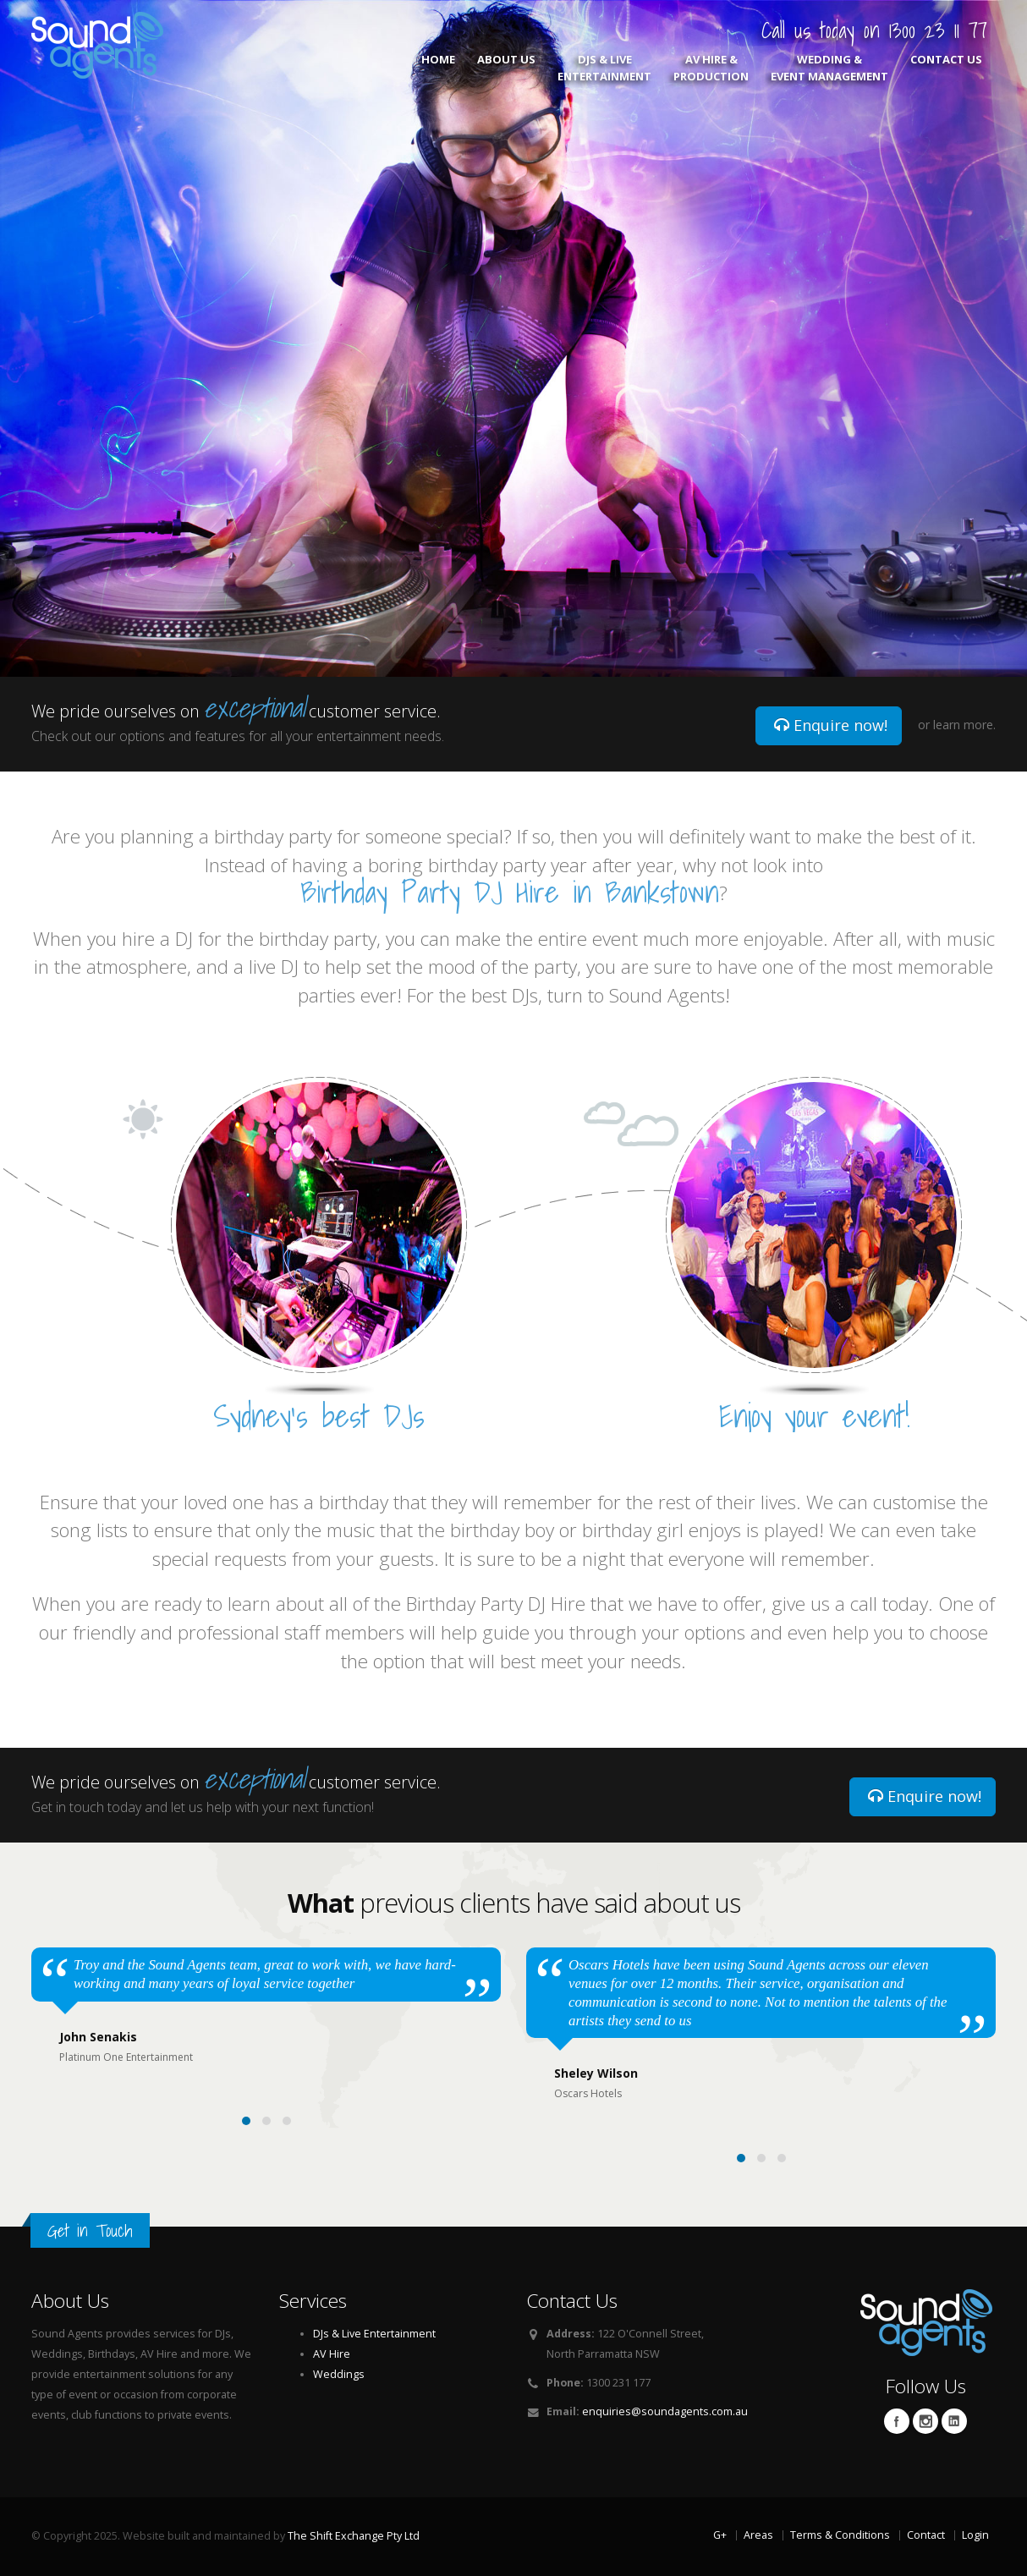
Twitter (925, 2421)
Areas (758, 2535)
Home (438, 68)
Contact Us (946, 68)
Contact (926, 2535)
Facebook (896, 2421)
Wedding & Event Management (829, 68)
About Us (506, 68)
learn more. (964, 725)
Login (975, 2535)
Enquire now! (830, 725)
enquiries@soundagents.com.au (665, 2411)
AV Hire (331, 2354)
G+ (720, 2535)
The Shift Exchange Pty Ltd (354, 2536)
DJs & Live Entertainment (604, 68)
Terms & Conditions (840, 2535)
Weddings (339, 2374)
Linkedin (954, 2421)
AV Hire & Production (711, 68)
